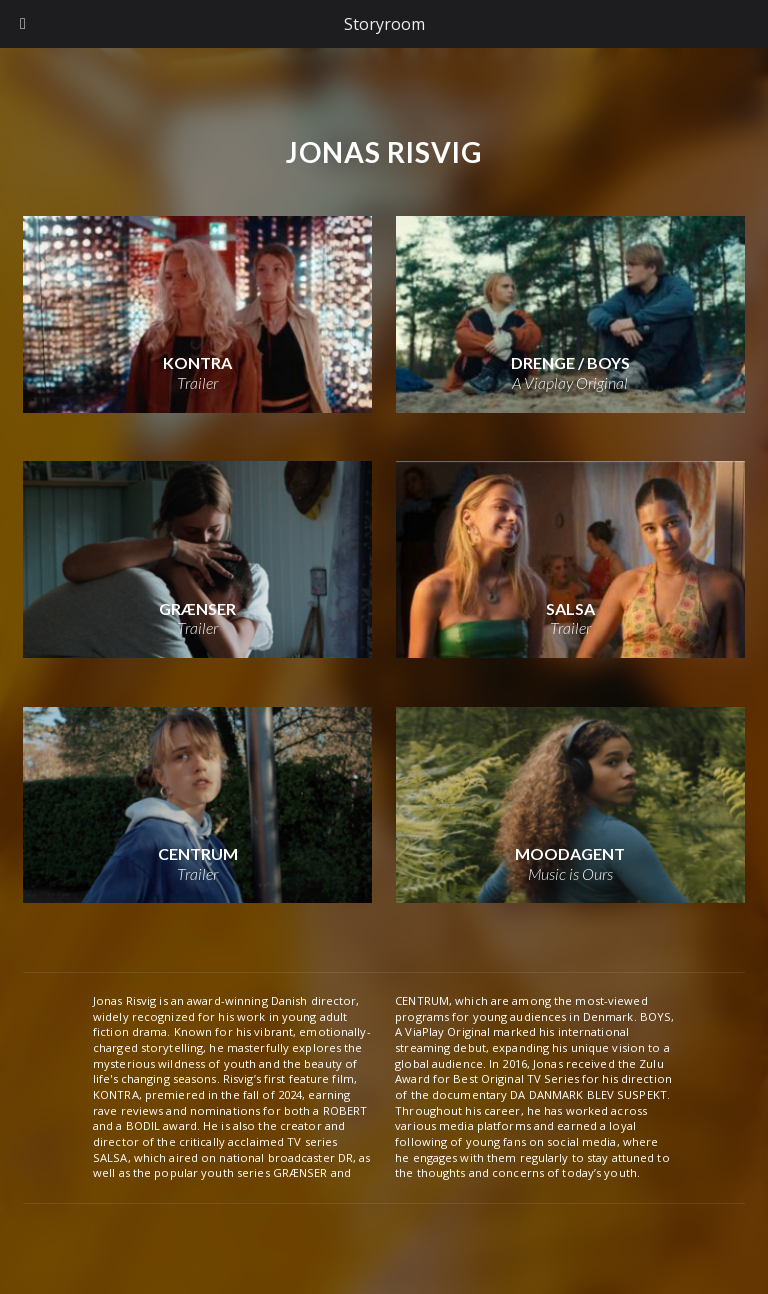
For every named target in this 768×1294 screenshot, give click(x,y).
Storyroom (384, 24)
